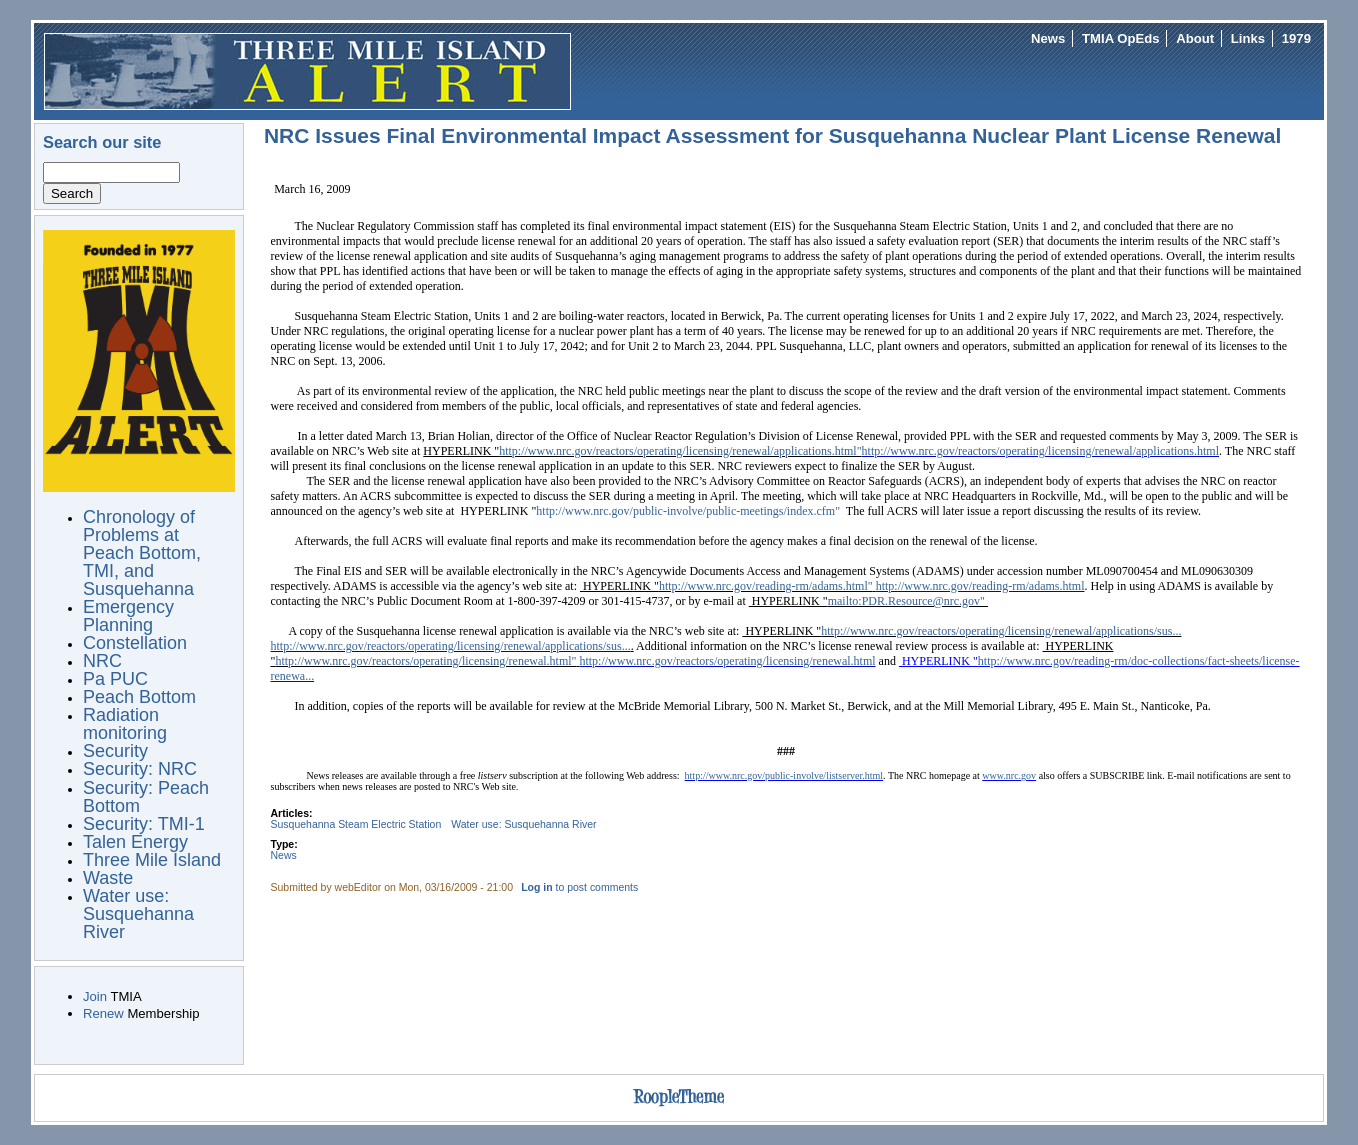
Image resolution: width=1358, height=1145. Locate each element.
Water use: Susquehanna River (523, 824)
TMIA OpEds (1120, 38)
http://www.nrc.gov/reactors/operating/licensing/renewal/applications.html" (680, 451)
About (1195, 38)
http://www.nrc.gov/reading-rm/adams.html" (766, 586)
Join (95, 996)
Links (1248, 38)
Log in (536, 887)
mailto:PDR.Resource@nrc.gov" (908, 601)
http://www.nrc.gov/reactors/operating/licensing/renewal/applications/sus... (1001, 631)
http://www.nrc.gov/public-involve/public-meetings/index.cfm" (688, 511)
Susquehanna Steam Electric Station (356, 824)
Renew (103, 1013)
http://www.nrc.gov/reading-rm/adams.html (980, 586)
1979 (1296, 38)
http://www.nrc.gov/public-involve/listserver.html (784, 775)
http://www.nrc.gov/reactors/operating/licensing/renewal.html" (425, 661)
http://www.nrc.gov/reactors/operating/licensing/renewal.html (727, 661)
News (1048, 38)
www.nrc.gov (1009, 775)
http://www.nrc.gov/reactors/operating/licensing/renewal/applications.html (1040, 451)
